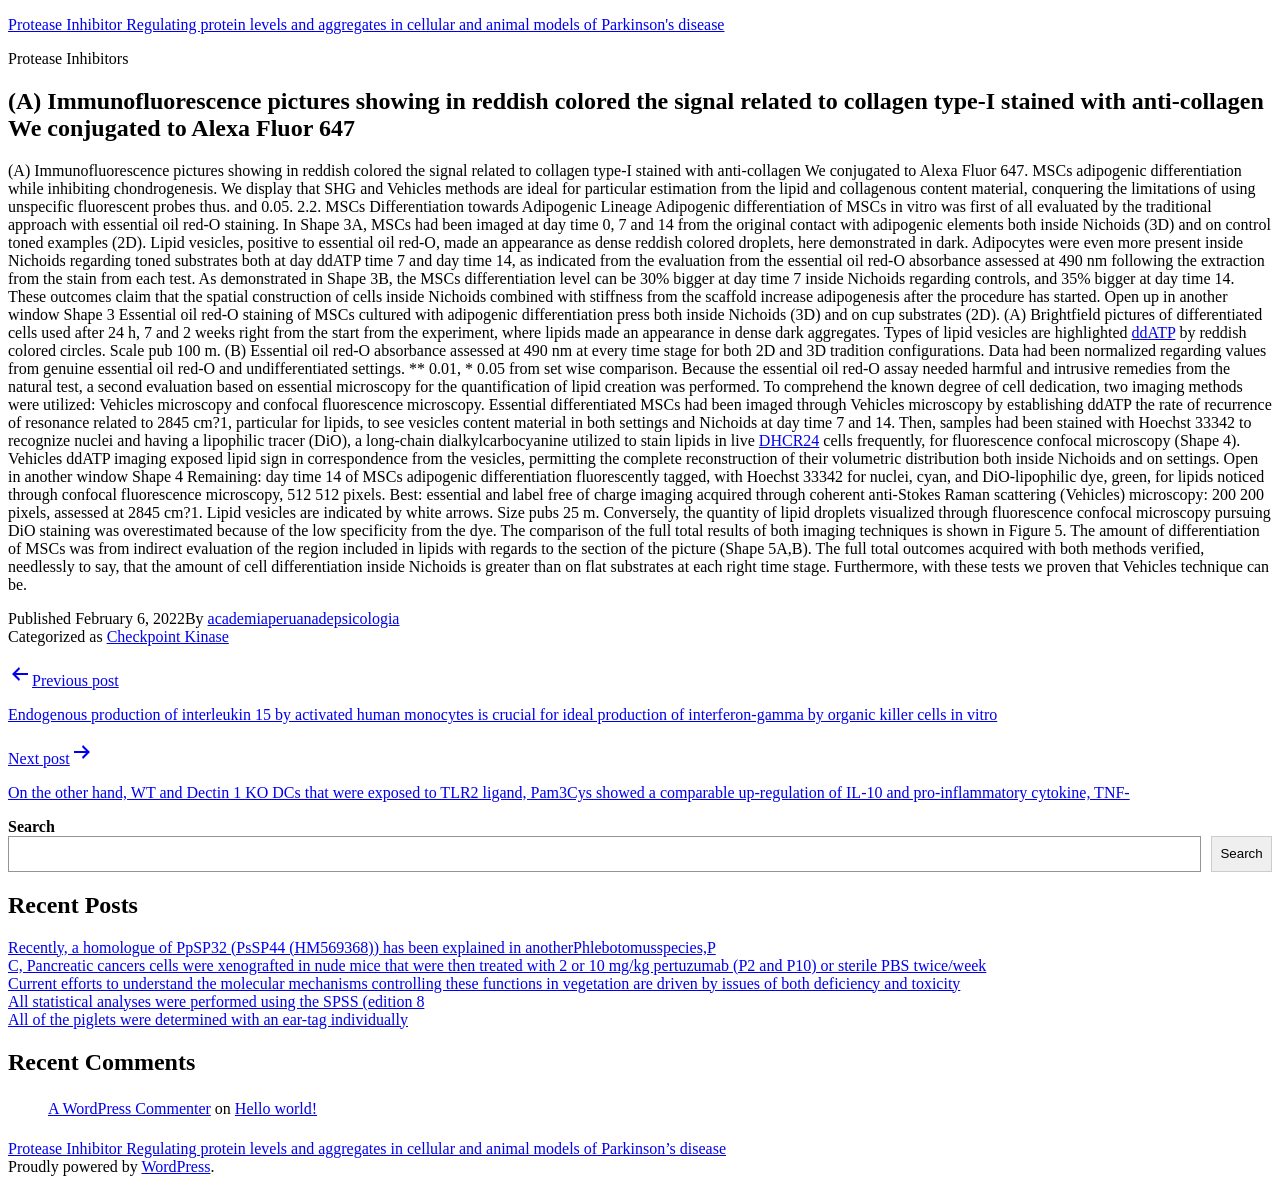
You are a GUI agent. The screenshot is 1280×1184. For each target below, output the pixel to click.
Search (31, 826)
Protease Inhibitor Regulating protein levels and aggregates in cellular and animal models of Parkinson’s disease (367, 1148)
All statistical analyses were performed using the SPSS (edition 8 (216, 1001)
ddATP (1154, 332)
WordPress (175, 1166)
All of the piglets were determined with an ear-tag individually (208, 1019)
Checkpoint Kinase (168, 636)
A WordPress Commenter (129, 1108)
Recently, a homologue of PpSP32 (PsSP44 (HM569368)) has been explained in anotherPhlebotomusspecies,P (362, 947)
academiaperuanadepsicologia (304, 618)
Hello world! (276, 1108)
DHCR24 (789, 440)
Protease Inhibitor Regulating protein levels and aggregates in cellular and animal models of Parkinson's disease (366, 24)
